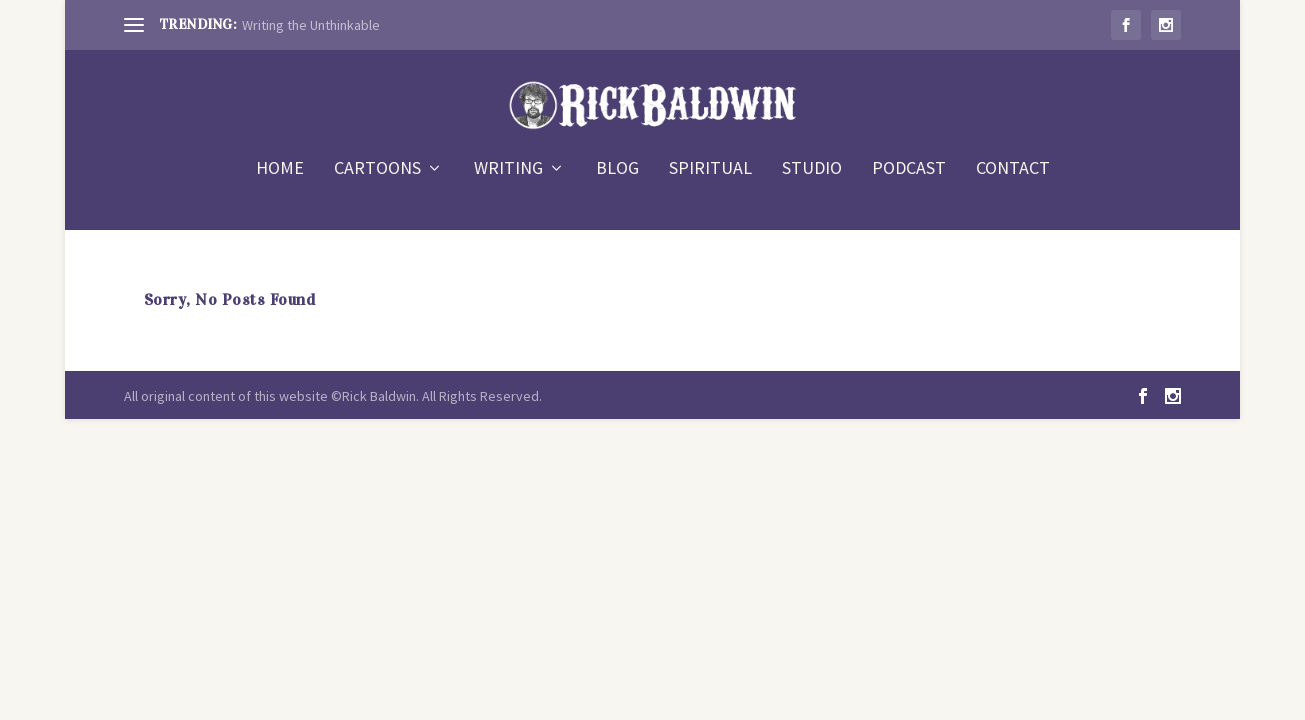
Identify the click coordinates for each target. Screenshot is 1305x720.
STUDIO (812, 169)
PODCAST (909, 169)
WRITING (508, 169)
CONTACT (1013, 169)
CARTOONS (377, 169)
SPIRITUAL (710, 169)
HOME (280, 169)
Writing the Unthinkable (311, 25)
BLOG (617, 169)
